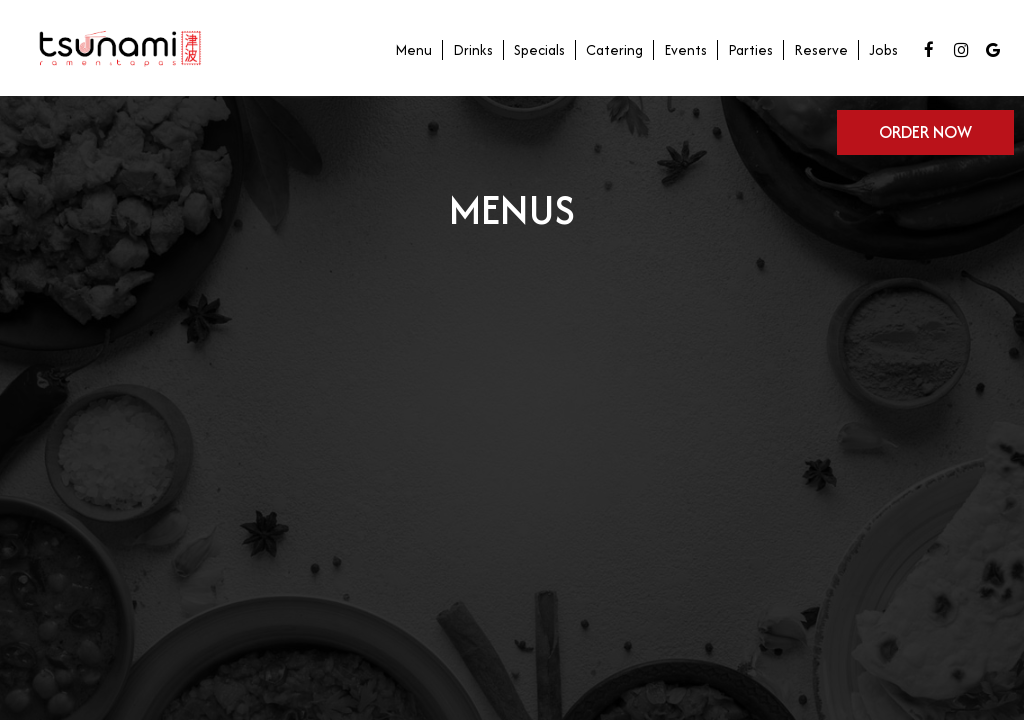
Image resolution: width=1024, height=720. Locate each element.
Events (685, 50)
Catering (614, 50)
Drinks (473, 50)
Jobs (883, 50)
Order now (925, 132)
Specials (539, 50)
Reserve (821, 50)
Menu (413, 50)
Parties (750, 50)
